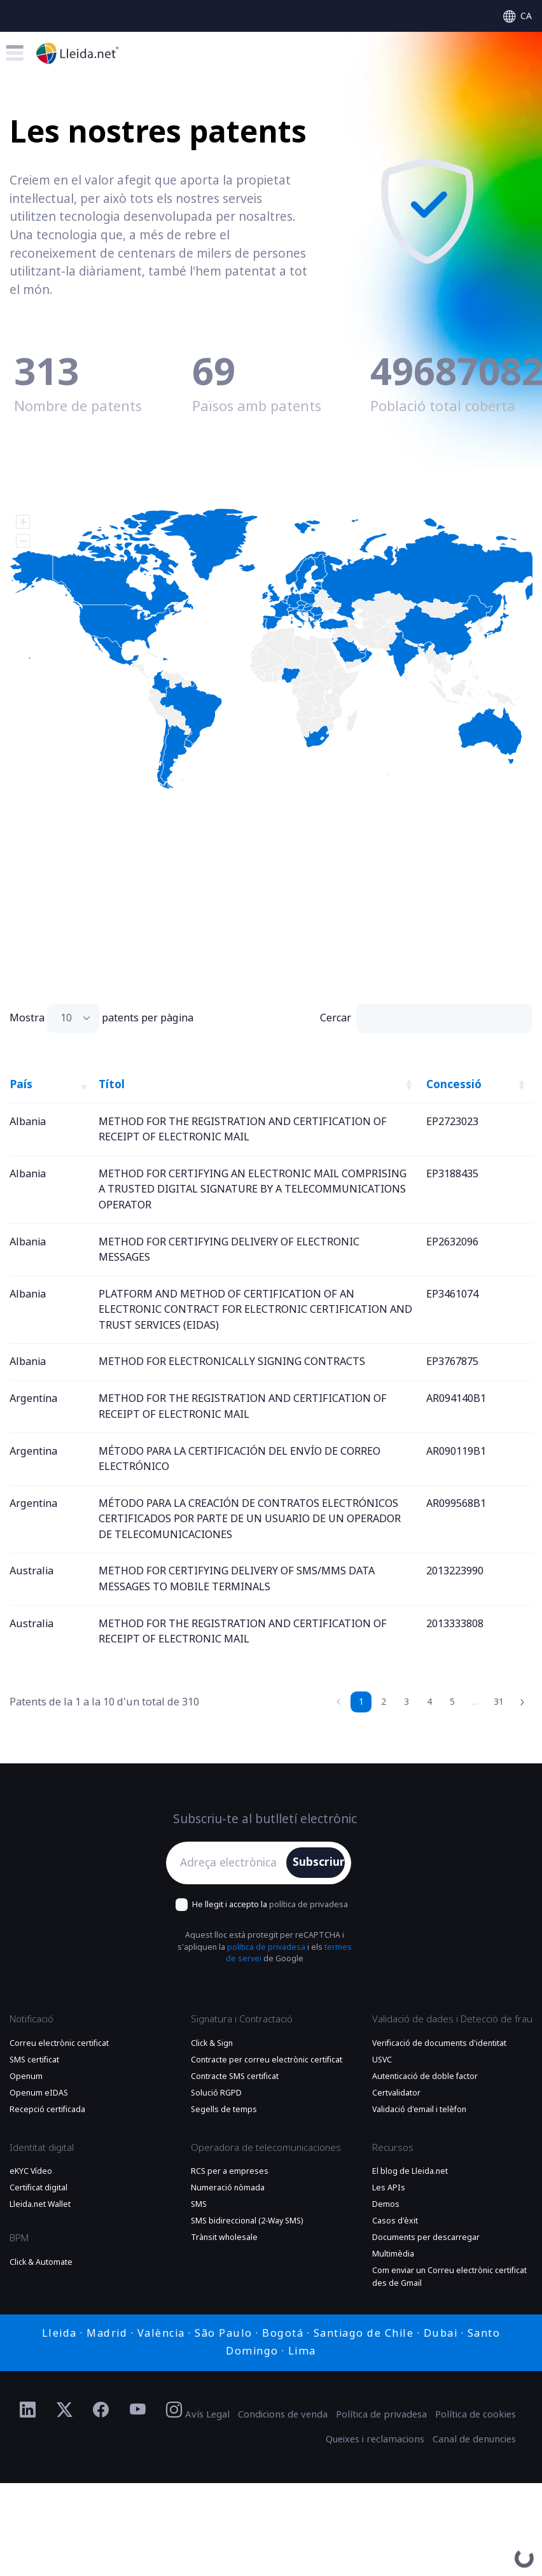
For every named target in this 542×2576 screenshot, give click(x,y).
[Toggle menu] (15, 53)
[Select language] (517, 16)
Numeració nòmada (228, 2188)
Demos (386, 2204)
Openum (26, 2076)
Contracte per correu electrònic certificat (266, 2060)
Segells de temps (224, 2109)
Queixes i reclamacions (375, 2439)
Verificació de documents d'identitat (439, 2043)
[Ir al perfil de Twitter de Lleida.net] (64, 2410)
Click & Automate (41, 2262)
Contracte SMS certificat (235, 2076)
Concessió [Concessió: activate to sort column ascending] (454, 1084)
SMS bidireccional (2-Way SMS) (247, 2221)
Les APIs (388, 2188)
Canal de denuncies (474, 2439)
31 (499, 1701)
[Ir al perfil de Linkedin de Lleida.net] (28, 2410)
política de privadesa (308, 1904)
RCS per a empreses (229, 2171)
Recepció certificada (47, 2109)
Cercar (426, 1018)
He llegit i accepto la (270, 1904)
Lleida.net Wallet (40, 2204)
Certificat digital (38, 2188)
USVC (382, 2060)
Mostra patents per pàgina (101, 1018)
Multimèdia (393, 2254)
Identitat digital (42, 2148)
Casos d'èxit (395, 2221)
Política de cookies (475, 2414)
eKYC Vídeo (31, 2171)
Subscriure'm (319, 1862)
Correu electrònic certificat (59, 2043)
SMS (199, 2204)
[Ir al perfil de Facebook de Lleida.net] (101, 2410)
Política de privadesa (381, 2414)
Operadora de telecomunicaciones (266, 2148)
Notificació (31, 2019)
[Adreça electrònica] (229, 1862)
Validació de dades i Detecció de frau (452, 2019)
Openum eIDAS (39, 2093)
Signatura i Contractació (242, 2019)
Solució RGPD (216, 2093)
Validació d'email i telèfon (419, 2109)
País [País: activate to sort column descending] (21, 1084)
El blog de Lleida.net (410, 2171)
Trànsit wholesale (224, 2237)
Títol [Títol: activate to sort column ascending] (112, 1084)
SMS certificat (34, 2060)
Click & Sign (212, 2043)
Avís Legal (207, 2414)
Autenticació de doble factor (425, 2076)
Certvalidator (396, 2093)
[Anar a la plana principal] (77, 53)
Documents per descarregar (426, 2237)
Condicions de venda (283, 2414)
